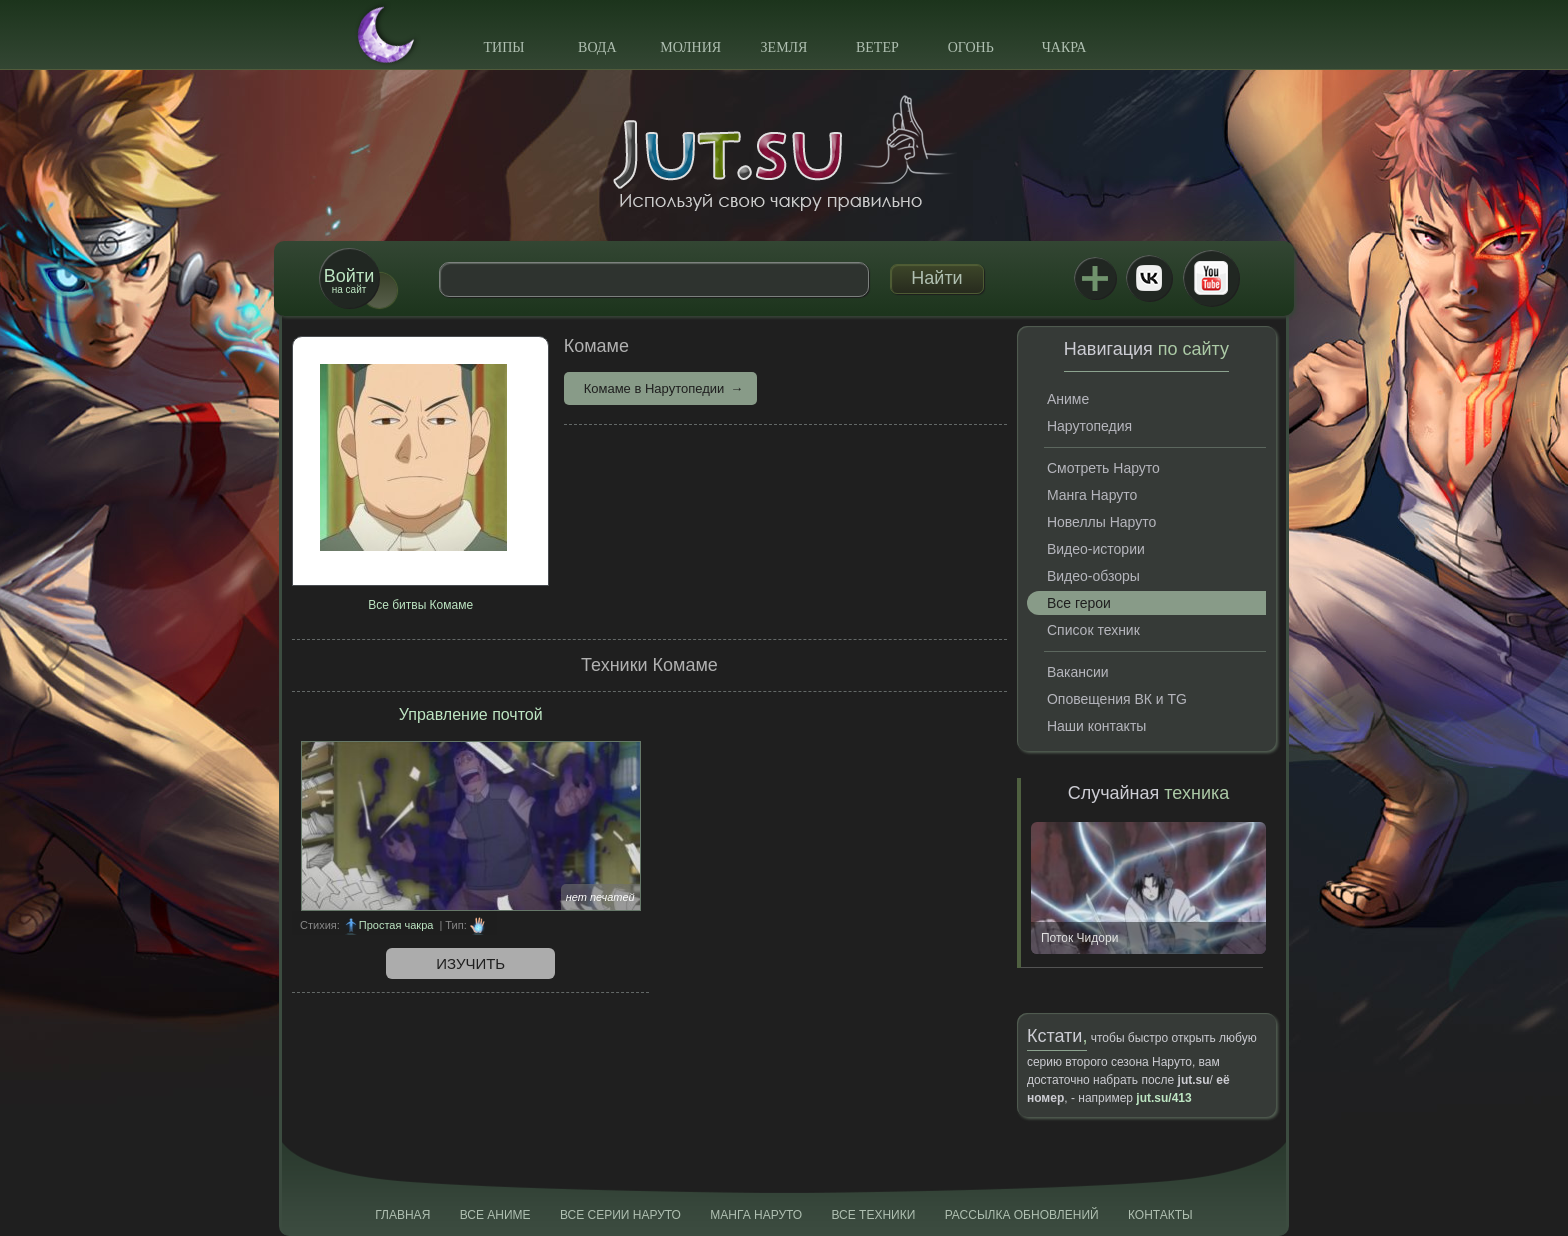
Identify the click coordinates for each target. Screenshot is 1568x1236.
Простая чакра (396, 925)
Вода (597, 47)
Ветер (877, 47)
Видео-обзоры (1093, 576)
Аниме (1068, 399)
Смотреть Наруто (1103, 468)
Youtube (1211, 278)
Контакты (1160, 1215)
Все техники (873, 1215)
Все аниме (495, 1215)
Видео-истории (1096, 549)
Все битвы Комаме (420, 605)
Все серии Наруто (620, 1215)
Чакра (1064, 47)
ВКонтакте (1149, 278)
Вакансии (1078, 672)
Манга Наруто (1092, 495)
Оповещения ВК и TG (1117, 699)
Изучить (470, 963)
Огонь (971, 47)
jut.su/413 (1163, 1098)
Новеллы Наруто (1101, 522)
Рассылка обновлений (1022, 1215)
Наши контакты (1096, 726)
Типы (503, 47)
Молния (690, 47)
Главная (402, 1215)
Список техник (1093, 630)
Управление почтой (471, 714)
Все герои (1079, 603)
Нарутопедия (1089, 426)
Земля (784, 47)
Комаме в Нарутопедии (654, 388)
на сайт (349, 280)
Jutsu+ (1095, 278)
